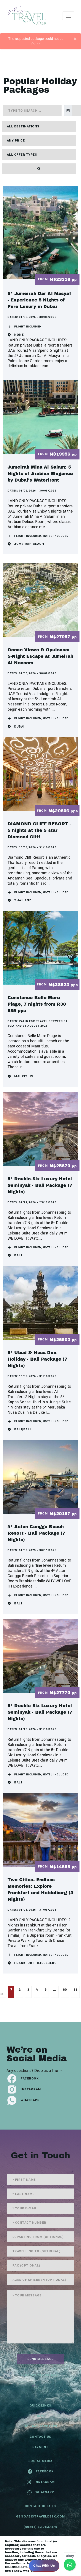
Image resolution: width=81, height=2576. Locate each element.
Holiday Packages (40, 2426)
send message (40, 2359)
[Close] (75, 39)
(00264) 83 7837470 (40, 2527)
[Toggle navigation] (68, 15)
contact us (40, 2436)
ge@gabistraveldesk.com (40, 2516)
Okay (70, 2556)
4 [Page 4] (37, 1989)
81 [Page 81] (75, 1989)
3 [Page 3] (28, 1989)
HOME (41, 2416)
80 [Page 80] (65, 1989)
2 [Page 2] (20, 1989)
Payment (40, 2447)
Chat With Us (44, 2565)
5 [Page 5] (45, 1989)
